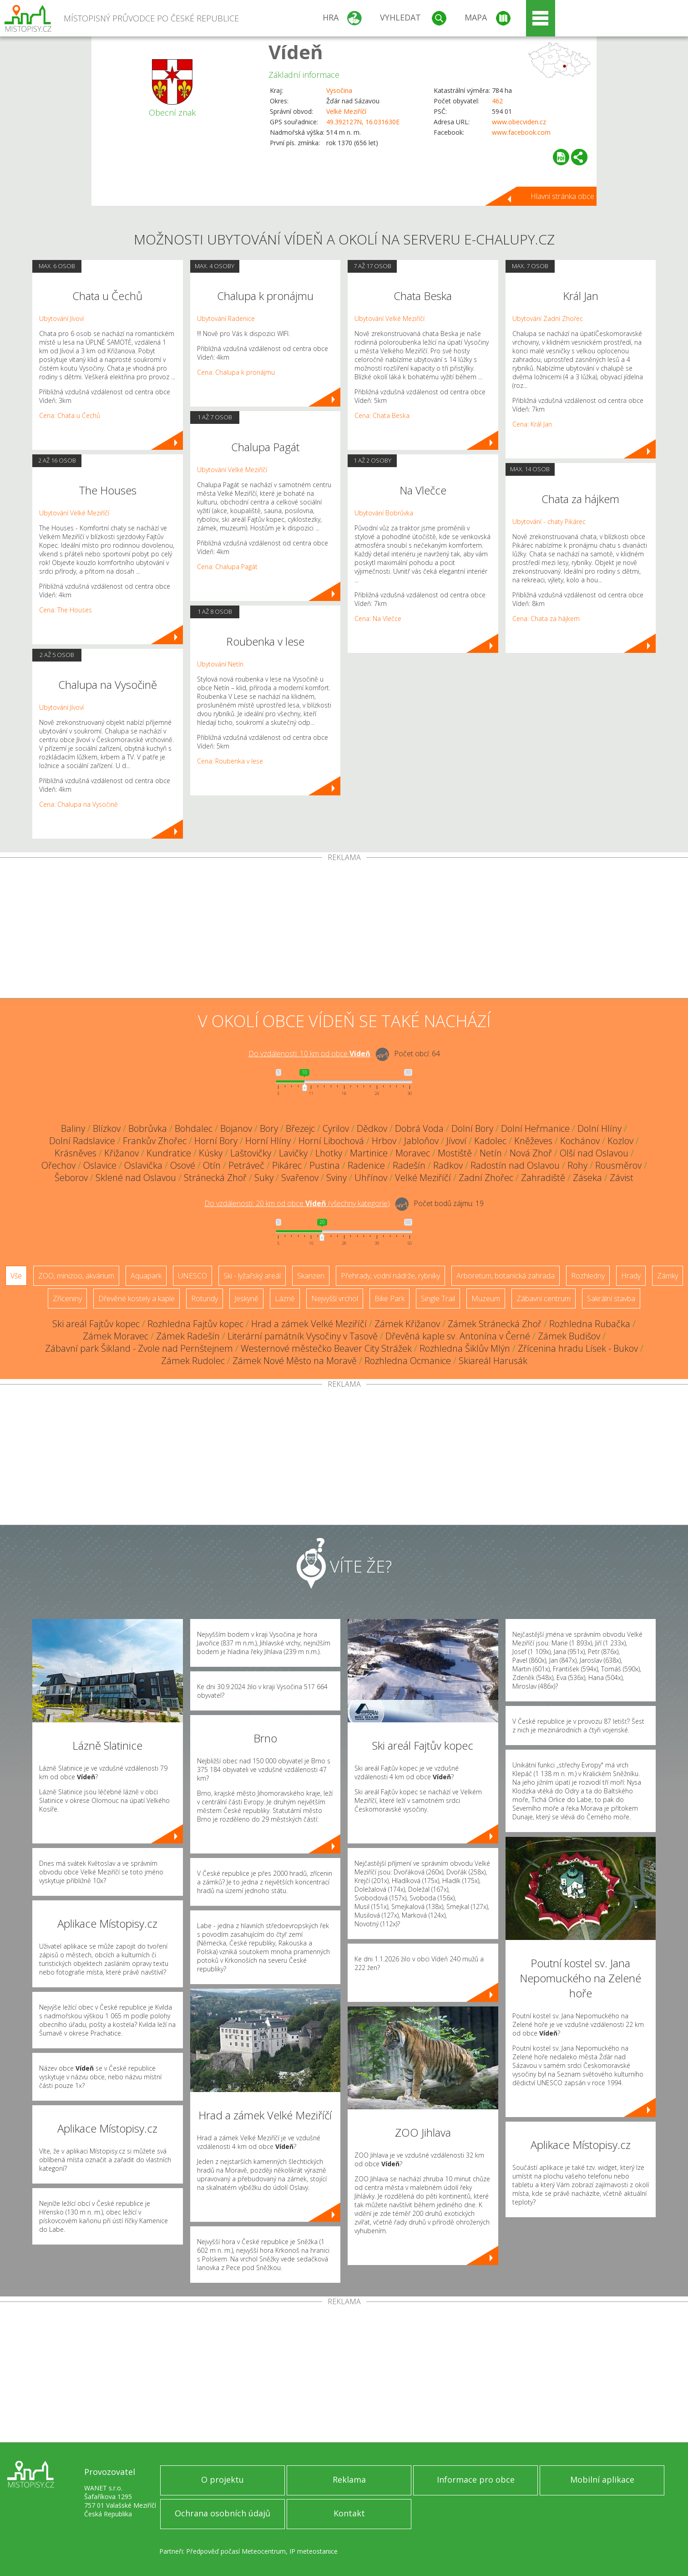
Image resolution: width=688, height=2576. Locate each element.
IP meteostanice (313, 2551)
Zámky (667, 1276)
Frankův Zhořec (155, 1141)
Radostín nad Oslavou (515, 1165)
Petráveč (246, 1165)
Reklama (349, 2479)
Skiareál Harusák (493, 1360)
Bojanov (236, 1128)
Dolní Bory (472, 1128)
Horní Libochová (331, 1141)
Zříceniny (67, 1298)
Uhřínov (370, 1177)
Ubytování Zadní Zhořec (547, 318)
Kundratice (169, 1153)
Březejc (300, 1128)
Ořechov (58, 1165)
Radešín (409, 1165)
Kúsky (211, 1153)
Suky (263, 1177)
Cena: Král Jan (532, 424)
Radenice (366, 1165)
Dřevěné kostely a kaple (136, 1298)
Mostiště (455, 1153)
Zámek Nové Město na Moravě (295, 1360)
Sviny (336, 1177)
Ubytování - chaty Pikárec (549, 521)
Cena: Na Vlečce (377, 618)
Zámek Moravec (115, 1336)
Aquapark (146, 1276)
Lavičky (293, 1153)
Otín (212, 1165)
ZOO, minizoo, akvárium (76, 1276)
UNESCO (192, 1276)
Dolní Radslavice (82, 1141)
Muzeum (485, 1298)
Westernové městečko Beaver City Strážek (326, 1348)
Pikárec (287, 1165)
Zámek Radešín (188, 1336)
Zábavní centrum (543, 1298)
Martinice (369, 1153)
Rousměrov (618, 1165)
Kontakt (349, 2513)
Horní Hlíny (268, 1141)
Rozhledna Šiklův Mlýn (465, 1348)
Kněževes (533, 1141)
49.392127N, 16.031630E (363, 121)
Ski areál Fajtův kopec (96, 1324)
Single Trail (438, 1298)
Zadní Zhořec (486, 1177)
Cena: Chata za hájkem (546, 618)
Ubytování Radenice (226, 318)
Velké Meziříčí (346, 111)
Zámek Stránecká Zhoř (494, 1324)
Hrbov (384, 1141)
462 (497, 101)
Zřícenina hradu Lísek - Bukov (578, 1348)
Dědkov (372, 1128)
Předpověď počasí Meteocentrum (236, 2551)
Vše (16, 1276)
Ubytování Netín (220, 664)
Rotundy (204, 1298)
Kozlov (620, 1141)
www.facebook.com (521, 132)
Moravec (412, 1153)
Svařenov (300, 1177)
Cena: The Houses (65, 610)
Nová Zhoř (531, 1153)
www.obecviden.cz (519, 121)
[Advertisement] (344, 929)
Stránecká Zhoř (215, 1177)
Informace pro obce (476, 2479)
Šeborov (71, 1177)
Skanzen (310, 1276)
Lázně (285, 1298)
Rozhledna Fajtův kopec (195, 1324)
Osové (182, 1165)
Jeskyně (246, 1298)
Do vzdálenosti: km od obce (309, 1054)
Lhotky (328, 1153)
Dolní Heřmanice (535, 1128)
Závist (621, 1177)
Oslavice (99, 1165)
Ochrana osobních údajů (222, 2513)
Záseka (587, 1177)
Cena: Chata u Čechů (69, 415)
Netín (491, 1153)
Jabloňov (421, 1141)
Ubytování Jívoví (61, 318)
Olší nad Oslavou (594, 1153)
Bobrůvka (147, 1128)
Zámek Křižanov (407, 1324)
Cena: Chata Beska (382, 415)
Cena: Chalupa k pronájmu (236, 372)
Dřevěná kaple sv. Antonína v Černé (457, 1336)
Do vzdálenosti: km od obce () (297, 1203)
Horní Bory (216, 1141)
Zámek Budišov (569, 1336)
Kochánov (580, 1141)
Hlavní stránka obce (562, 196)
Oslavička (143, 1165)
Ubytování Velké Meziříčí (74, 513)
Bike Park (389, 1298)
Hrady (631, 1276)
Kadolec (490, 1141)
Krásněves (75, 1153)
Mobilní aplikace (602, 2479)
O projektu (222, 2479)
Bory (269, 1128)
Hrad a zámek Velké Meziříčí (309, 1324)
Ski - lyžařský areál (252, 1276)
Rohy (577, 1165)
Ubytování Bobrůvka (383, 513)
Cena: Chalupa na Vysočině (78, 804)
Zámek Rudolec (193, 1360)
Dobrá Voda (419, 1128)
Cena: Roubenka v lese (230, 761)
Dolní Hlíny (599, 1128)
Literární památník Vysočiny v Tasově (303, 1336)
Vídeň (295, 52)
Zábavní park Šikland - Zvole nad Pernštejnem (139, 1348)
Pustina (324, 1165)
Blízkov (107, 1128)
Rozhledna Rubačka (589, 1324)
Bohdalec (193, 1128)
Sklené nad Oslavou (136, 1177)
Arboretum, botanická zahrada (505, 1276)
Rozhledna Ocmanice (407, 1360)
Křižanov (121, 1153)
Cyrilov (336, 1128)
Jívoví (456, 1141)
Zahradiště (543, 1177)
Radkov (448, 1165)
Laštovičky (250, 1153)
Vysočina (339, 90)
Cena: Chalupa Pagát (227, 566)
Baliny (73, 1128)
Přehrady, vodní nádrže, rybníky (390, 1276)
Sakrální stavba (611, 1298)
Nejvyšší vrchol (334, 1298)
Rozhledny (588, 1276)
